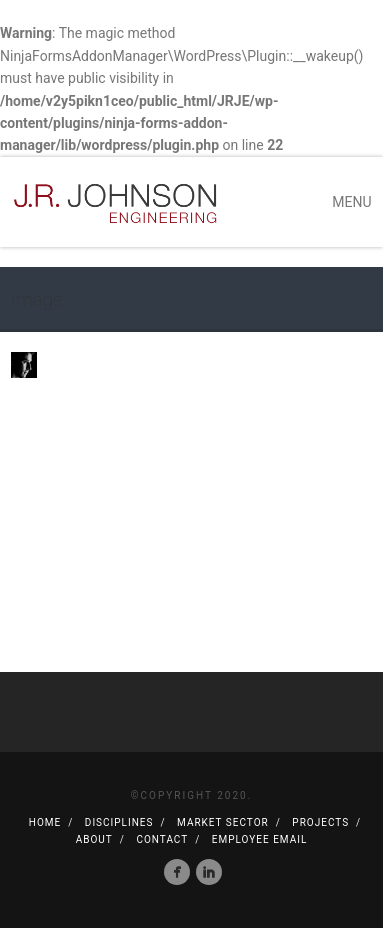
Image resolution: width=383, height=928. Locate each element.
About (94, 839)
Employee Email (259, 839)
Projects (320, 822)
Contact (162, 839)
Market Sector (223, 822)
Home (45, 822)
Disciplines (119, 822)
